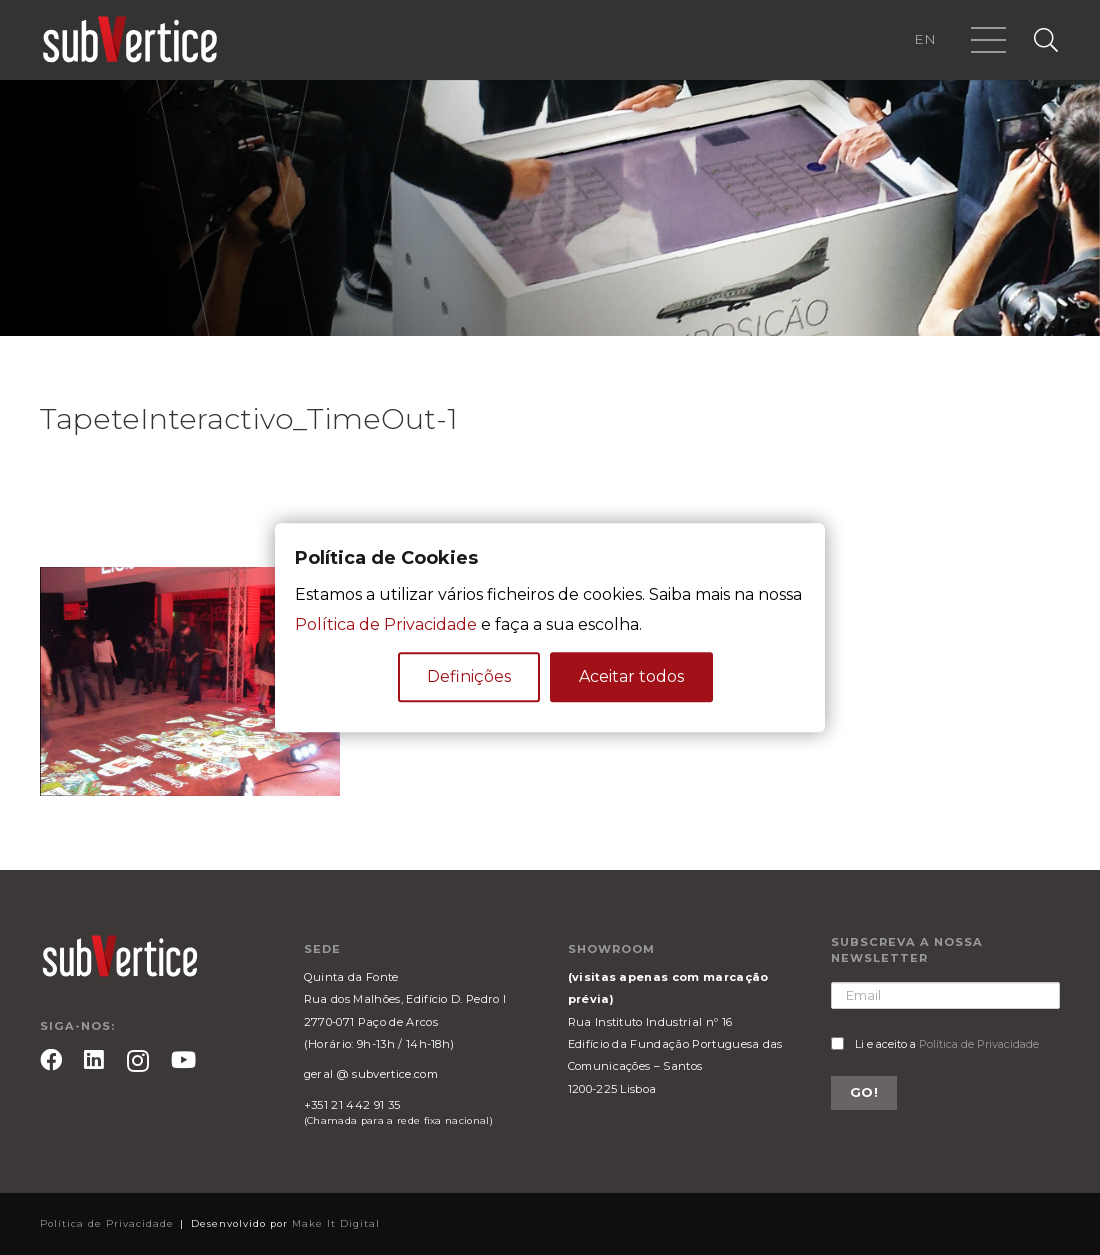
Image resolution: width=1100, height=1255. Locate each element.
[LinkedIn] (94, 1060)
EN (925, 39)
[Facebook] (51, 1060)
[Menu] (989, 40)
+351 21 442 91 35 (352, 1105)
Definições (469, 676)
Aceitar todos (631, 676)
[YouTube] (183, 1060)
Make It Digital (336, 1223)
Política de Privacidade (979, 1044)
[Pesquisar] (1045, 40)
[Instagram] (138, 1061)
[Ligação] (130, 40)
